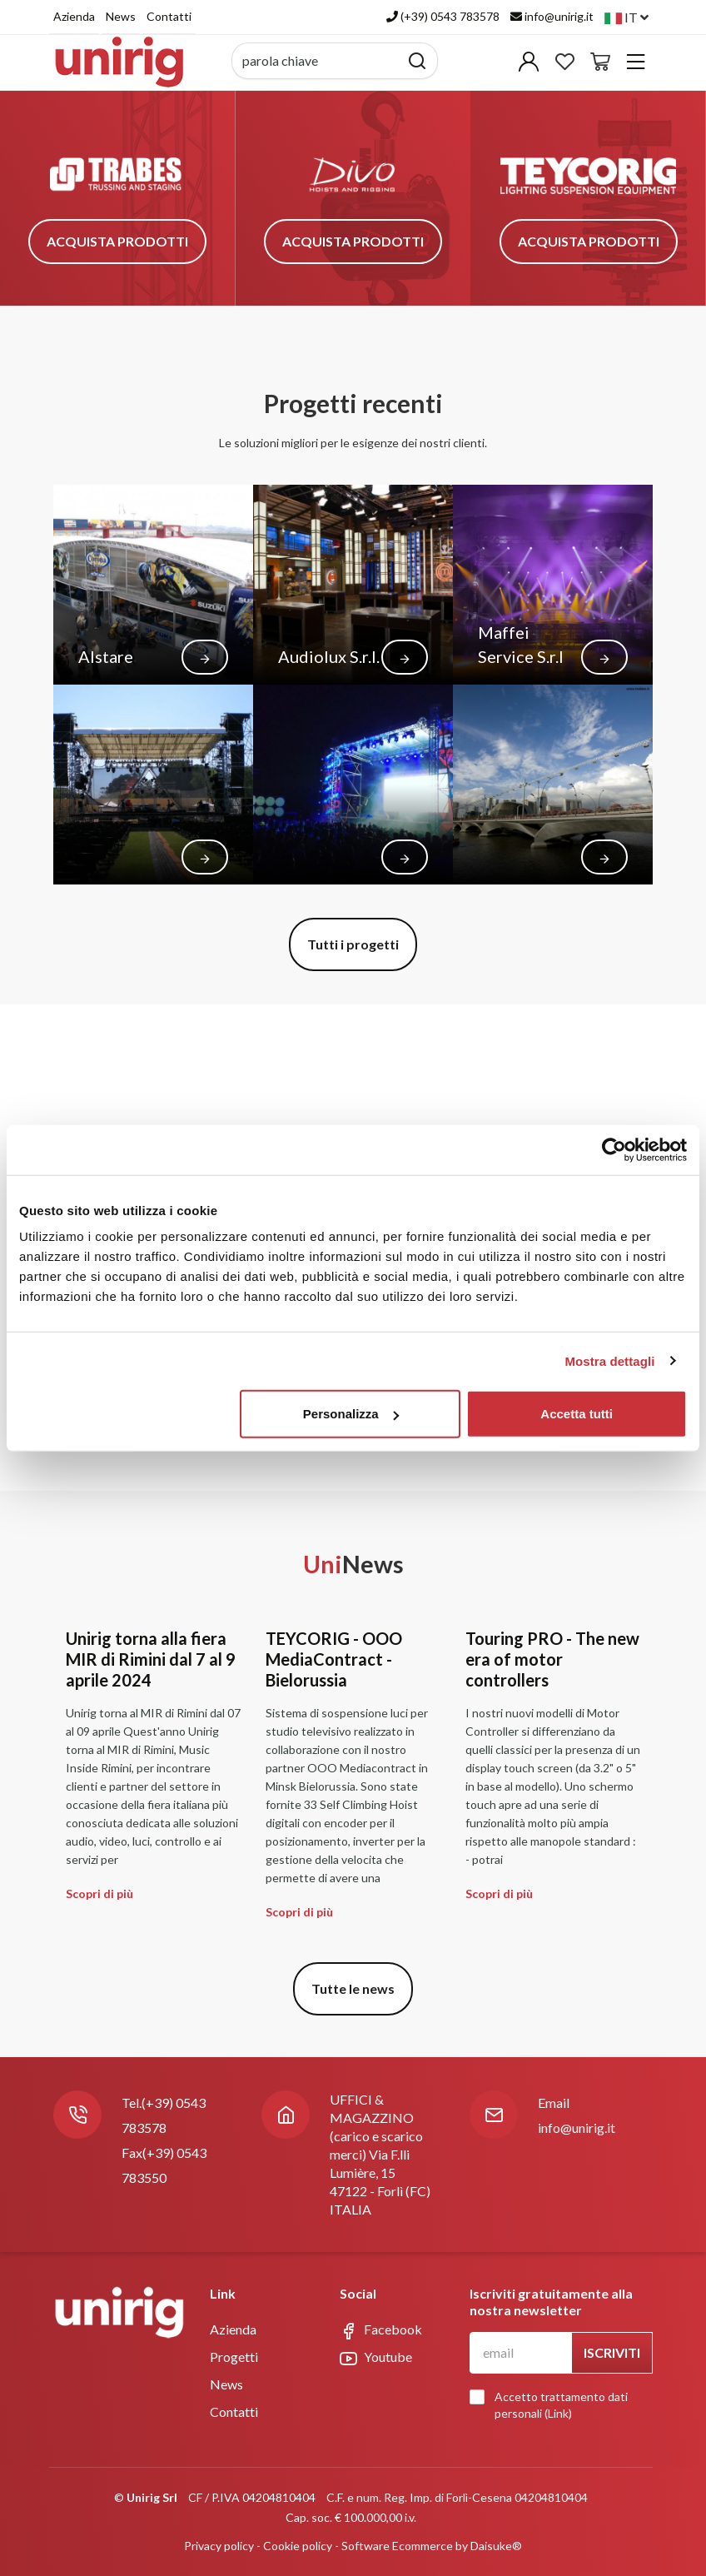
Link (558, 2413)
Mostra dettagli (609, 1360)
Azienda (74, 16)
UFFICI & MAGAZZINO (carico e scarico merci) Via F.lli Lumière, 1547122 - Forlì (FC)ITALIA (380, 2154)
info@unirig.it (576, 2127)
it (626, 17)
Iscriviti (612, 2352)
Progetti (234, 2356)
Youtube (376, 2358)
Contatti (169, 16)
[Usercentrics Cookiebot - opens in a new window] (614, 1149)
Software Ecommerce (397, 2546)
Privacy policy (219, 2546)
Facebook (381, 2330)
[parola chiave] (315, 60)
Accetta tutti (576, 1414)
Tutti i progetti (353, 944)
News (121, 16)
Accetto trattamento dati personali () (553, 2404)
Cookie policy (297, 2546)
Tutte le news (353, 1988)
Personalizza (351, 1414)
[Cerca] (417, 60)
